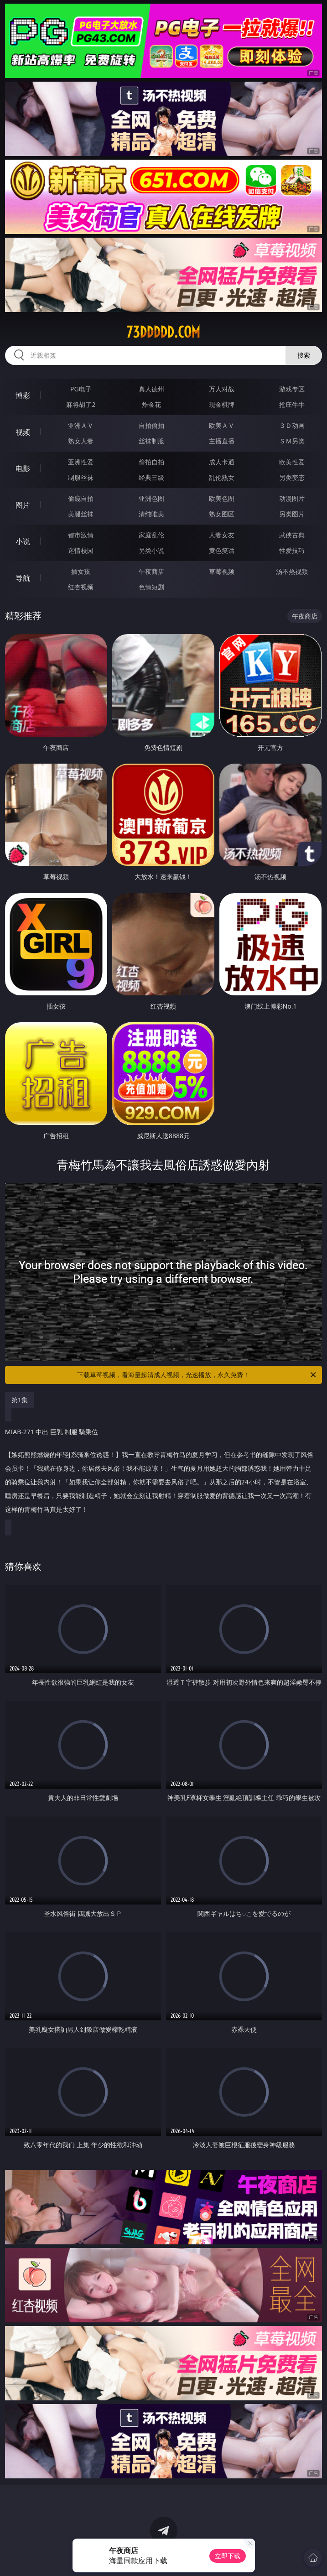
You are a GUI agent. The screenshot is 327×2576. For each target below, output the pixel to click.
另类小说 (151, 550)
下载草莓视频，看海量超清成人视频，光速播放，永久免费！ (197, 1374)
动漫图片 (292, 498)
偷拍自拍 (151, 462)
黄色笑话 (221, 550)
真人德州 (151, 389)
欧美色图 (221, 498)
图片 (23, 505)
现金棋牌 (221, 404)
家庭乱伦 (151, 535)
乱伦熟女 (221, 477)
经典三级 (151, 477)
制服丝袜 (80, 477)
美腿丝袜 (80, 514)
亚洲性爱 (80, 462)
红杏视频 (80, 587)
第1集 (19, 1399)
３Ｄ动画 (292, 425)
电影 (23, 468)
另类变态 (292, 477)
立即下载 (227, 2555)
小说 (23, 541)
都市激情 (80, 535)
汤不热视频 (292, 571)
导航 (23, 578)
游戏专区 (292, 389)
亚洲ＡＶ (80, 425)
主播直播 (221, 441)
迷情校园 (80, 550)
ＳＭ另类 (292, 441)
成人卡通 (221, 462)
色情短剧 (151, 587)
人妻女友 (221, 535)
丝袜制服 (151, 441)
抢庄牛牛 (292, 404)
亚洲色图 (151, 498)
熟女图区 (221, 514)
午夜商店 (151, 571)
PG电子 (81, 389)
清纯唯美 (151, 514)
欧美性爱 (292, 462)
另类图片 (292, 514)
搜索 (303, 355)
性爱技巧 (292, 550)
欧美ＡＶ (221, 425)
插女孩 (80, 571)
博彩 (23, 395)
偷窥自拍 (80, 498)
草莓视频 (221, 571)
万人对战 (221, 389)
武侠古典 (292, 535)
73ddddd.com (163, 332)
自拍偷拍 (151, 425)
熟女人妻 (80, 441)
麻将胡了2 (80, 404)
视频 (23, 432)
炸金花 (151, 404)
